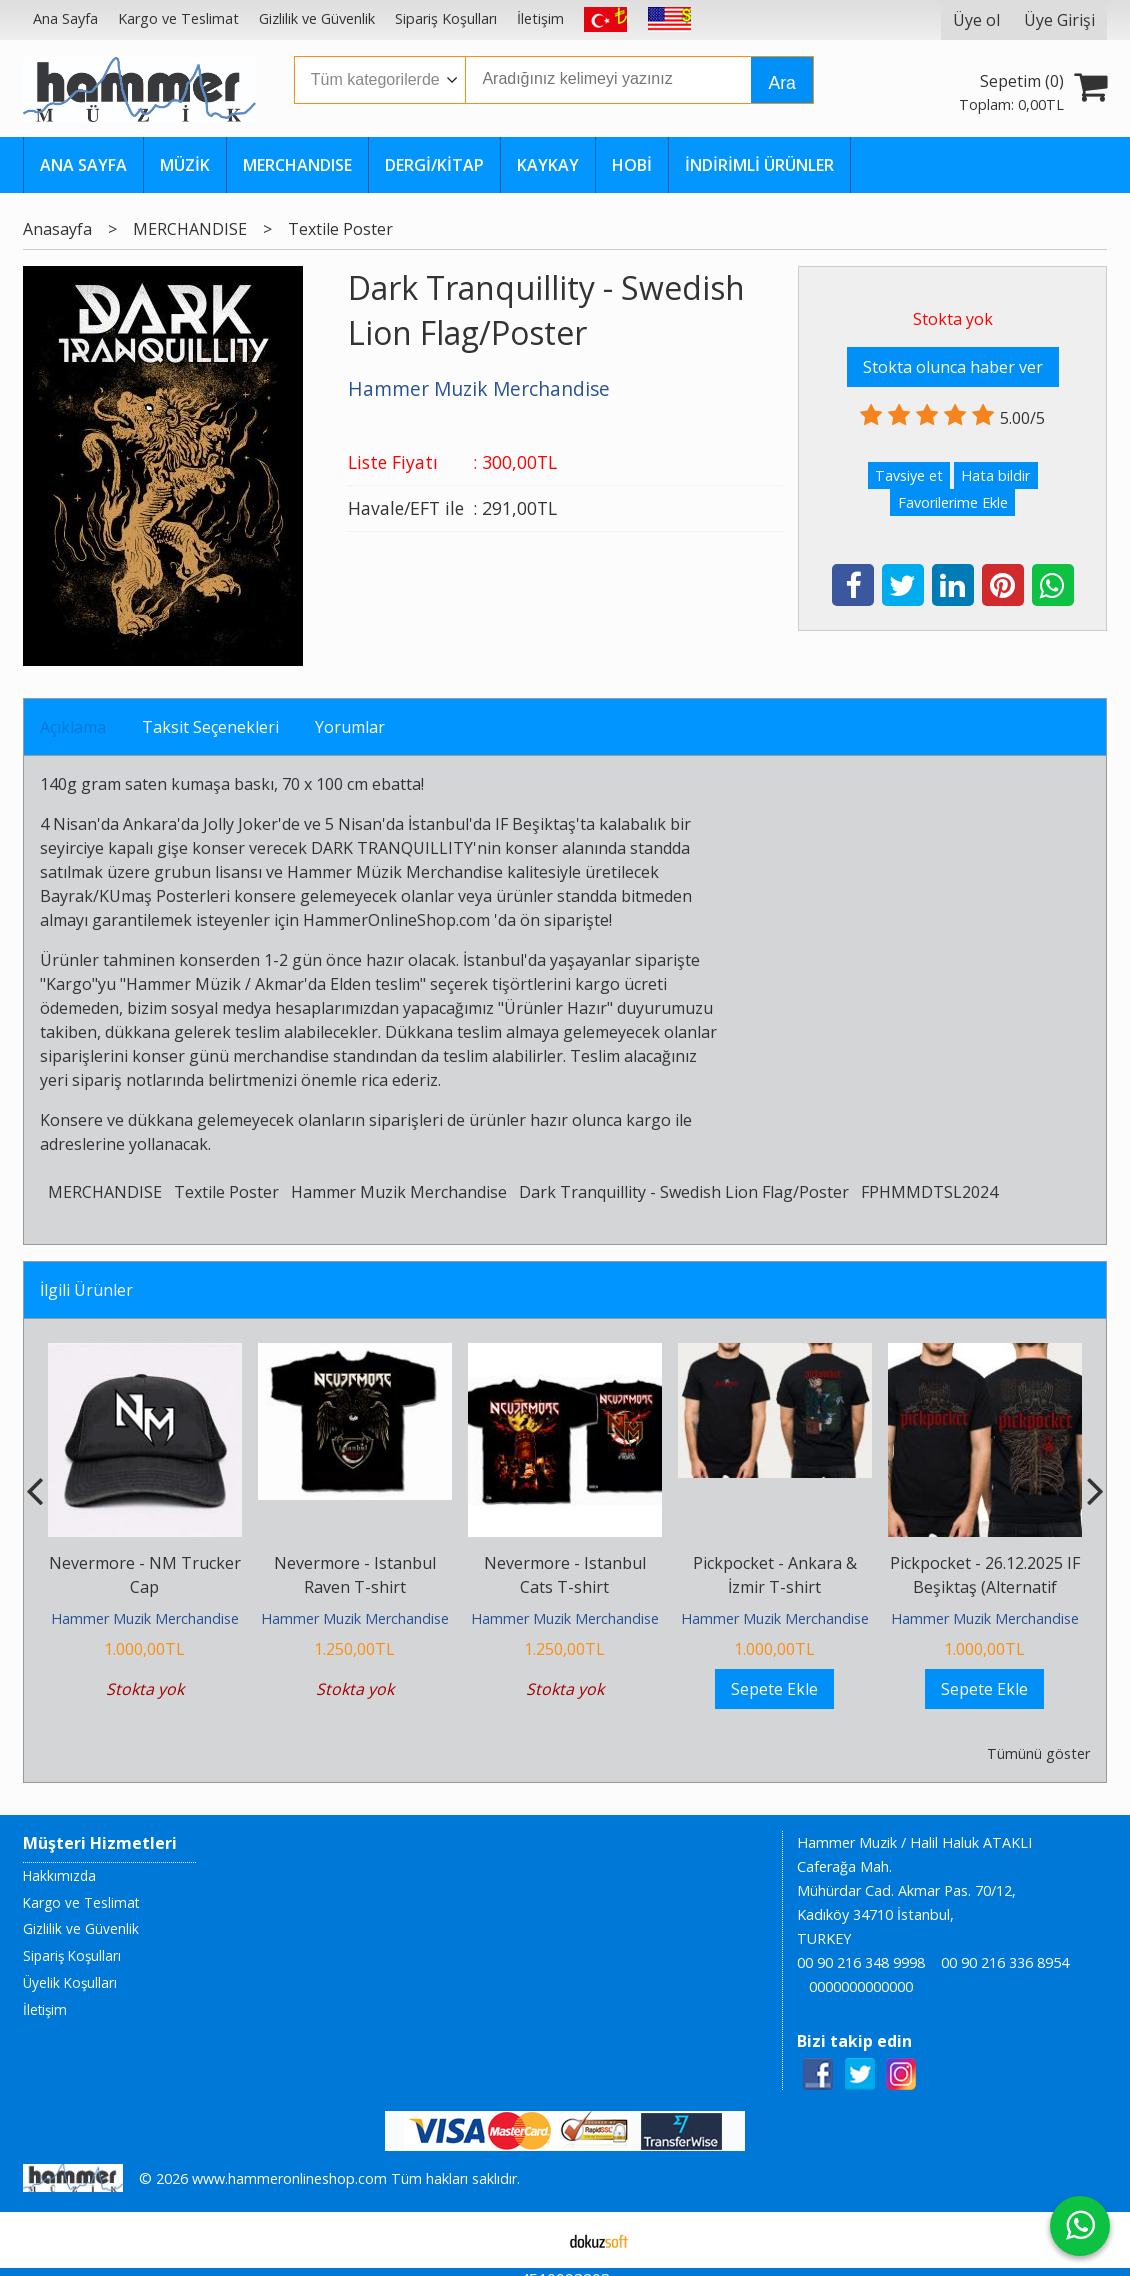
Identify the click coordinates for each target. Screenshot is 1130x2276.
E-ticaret (533, 2240)
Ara (781, 83)
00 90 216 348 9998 (861, 1962)
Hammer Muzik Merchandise (399, 1192)
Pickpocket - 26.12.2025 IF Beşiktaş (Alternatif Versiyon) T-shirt (985, 1587)
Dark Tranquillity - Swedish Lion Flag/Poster (684, 1192)
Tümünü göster (1038, 1753)
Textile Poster (226, 1192)
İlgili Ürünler (86, 1290)
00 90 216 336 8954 (1005, 1962)
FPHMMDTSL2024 (929, 1192)
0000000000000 (861, 1986)
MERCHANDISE (105, 1192)
